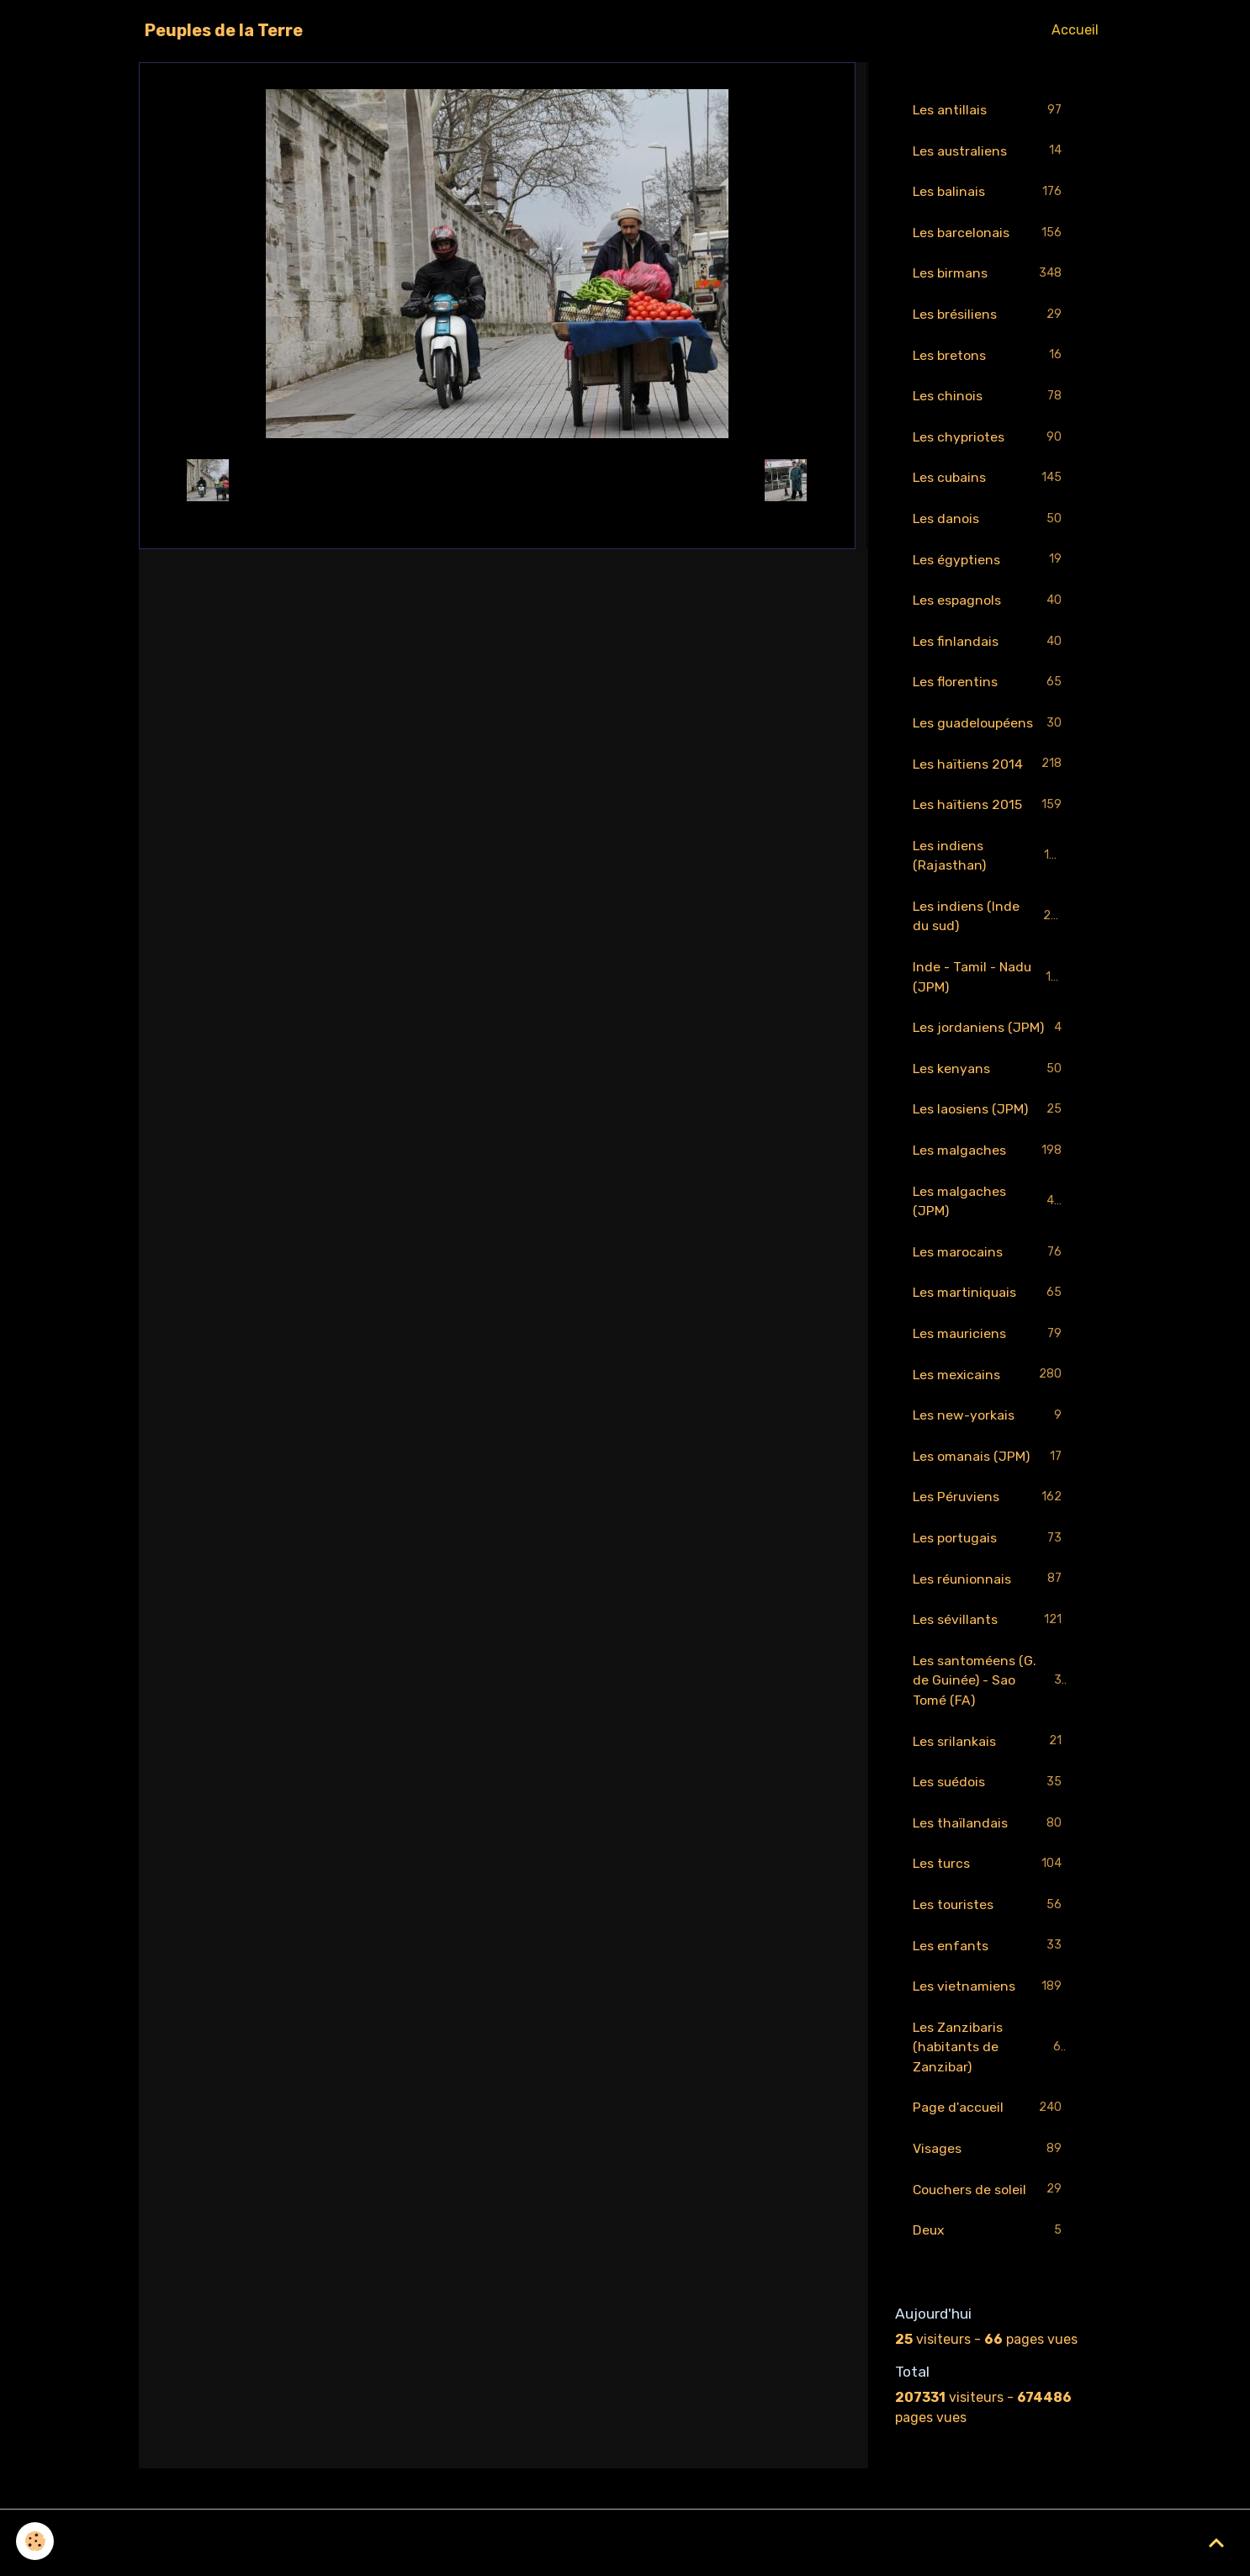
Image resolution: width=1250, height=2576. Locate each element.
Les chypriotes (990, 440)
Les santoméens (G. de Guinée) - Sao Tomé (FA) (991, 1694)
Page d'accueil (990, 2126)
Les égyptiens (990, 564)
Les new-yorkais (990, 1427)
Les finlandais (990, 646)
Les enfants (990, 1962)
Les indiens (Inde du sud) (990, 923)
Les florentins (990, 687)
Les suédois (990, 1797)
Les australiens (990, 151)
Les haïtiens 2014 (990, 770)
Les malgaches (990, 1160)
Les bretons (990, 358)
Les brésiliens (990, 316)
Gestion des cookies (625, 2552)
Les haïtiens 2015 (990, 811)
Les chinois (990, 399)
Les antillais (990, 110)
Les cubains (990, 481)
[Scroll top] (1216, 2542)
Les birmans (990, 275)
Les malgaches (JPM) (990, 1211)
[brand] (224, 30)
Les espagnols (990, 605)
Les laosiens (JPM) (990, 1119)
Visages (990, 2167)
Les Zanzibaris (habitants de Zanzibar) (990, 2064)
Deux (990, 2250)
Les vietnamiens (990, 2003)
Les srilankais (990, 1756)
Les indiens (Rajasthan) (990, 862)
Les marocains (990, 1262)
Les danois (990, 522)
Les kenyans (990, 1077)
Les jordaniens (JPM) (990, 1036)
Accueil (1075, 30)
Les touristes (990, 1921)
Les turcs (990, 1880)
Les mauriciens (990, 1345)
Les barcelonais (990, 234)
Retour (496, 480)
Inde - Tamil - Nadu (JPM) (990, 984)
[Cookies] (36, 2541)
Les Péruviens (990, 1510)
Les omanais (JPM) (990, 1468)
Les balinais (990, 193)
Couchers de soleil (990, 2209)
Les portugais (990, 1551)
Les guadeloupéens (990, 728)
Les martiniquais (990, 1304)
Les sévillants (990, 1633)
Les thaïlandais (990, 1839)
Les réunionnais (990, 1592)
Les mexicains (990, 1386)
